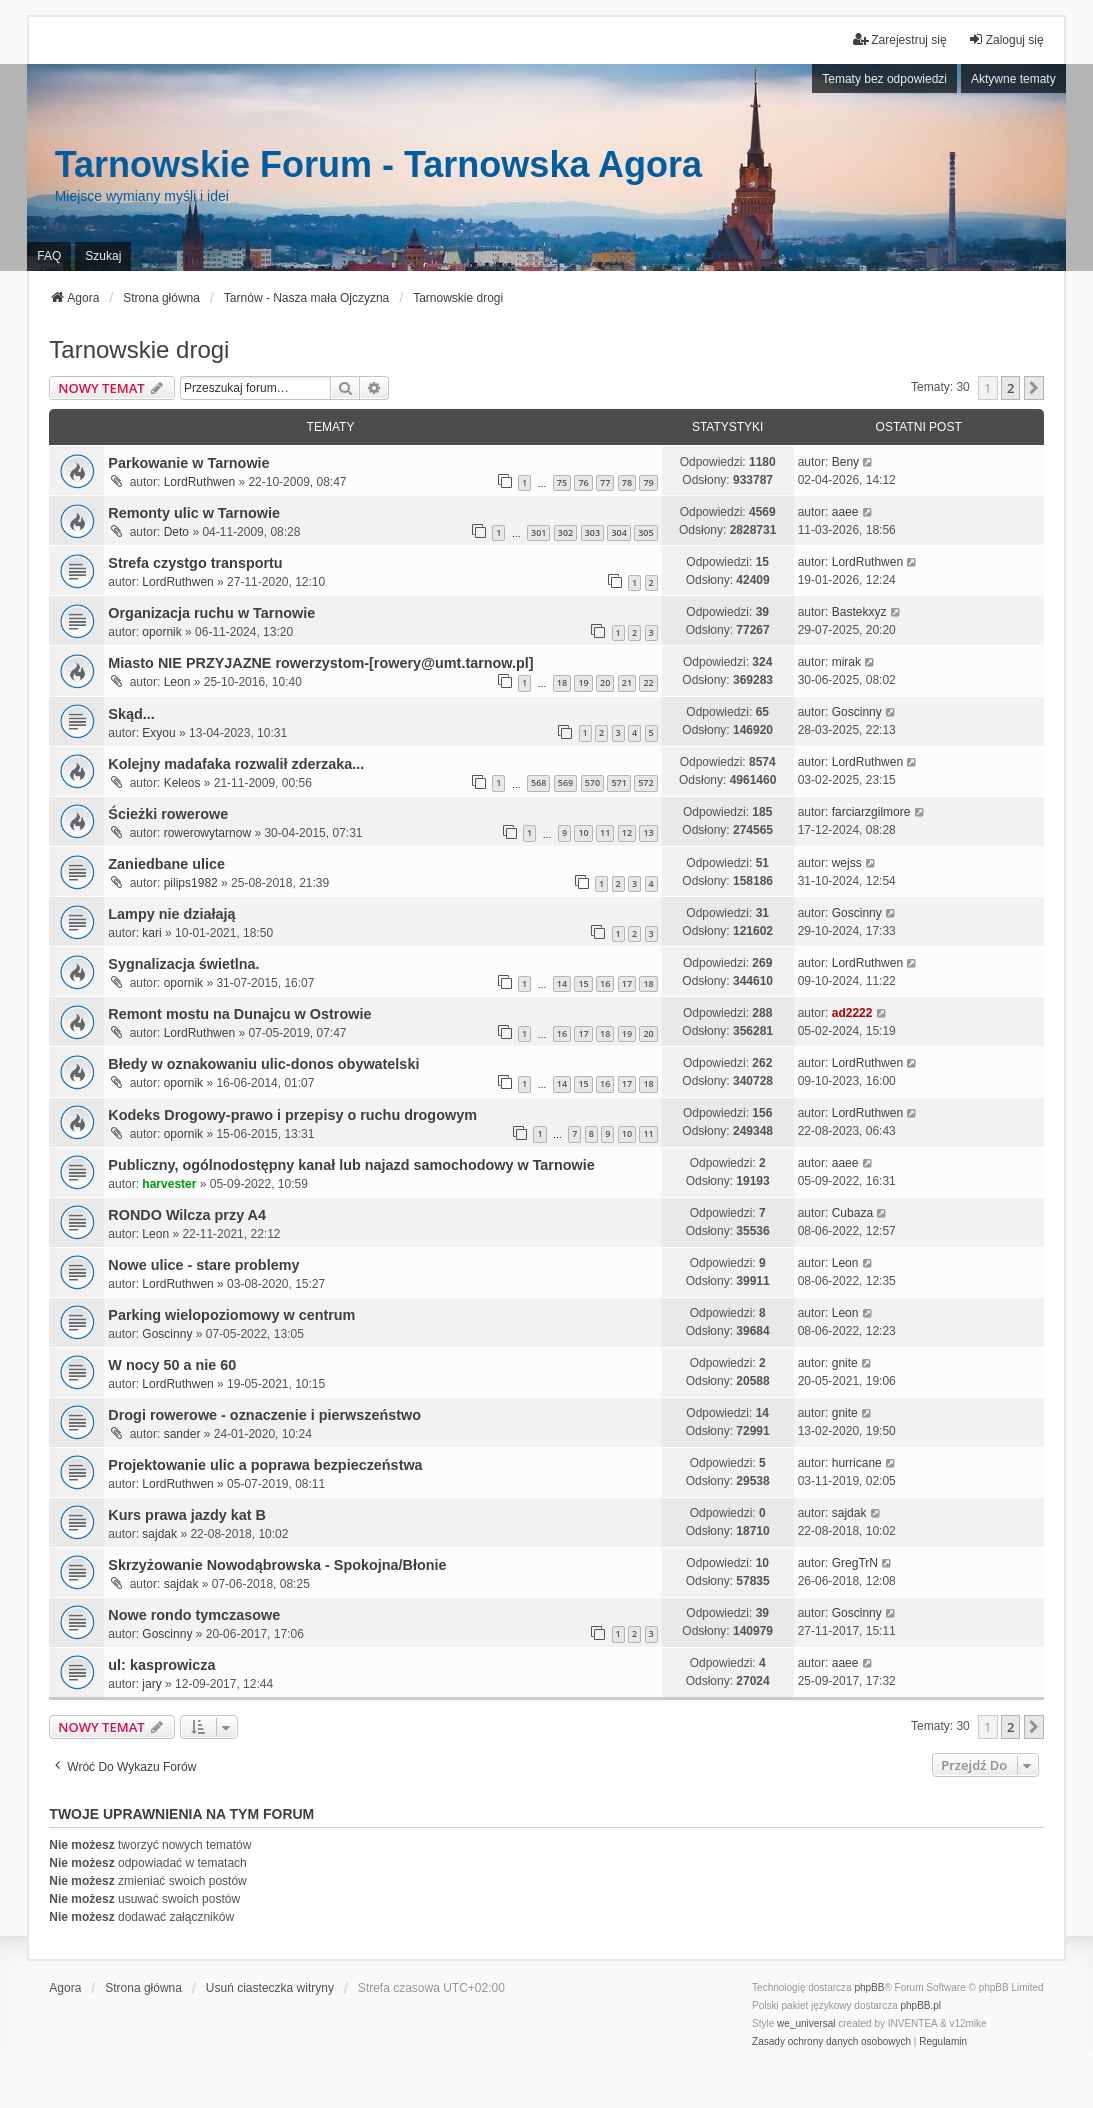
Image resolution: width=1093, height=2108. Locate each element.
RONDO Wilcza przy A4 (187, 1215)
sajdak (159, 1534)
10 (583, 832)
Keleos (182, 783)
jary (151, 1684)
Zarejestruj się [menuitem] (899, 39)
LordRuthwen (199, 482)
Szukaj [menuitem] (103, 256)
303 (592, 532)
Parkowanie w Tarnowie (188, 463)
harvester (169, 1184)
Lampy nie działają (171, 914)
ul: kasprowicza (161, 1665)
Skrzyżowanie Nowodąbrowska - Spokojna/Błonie (277, 1565)
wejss (847, 863)
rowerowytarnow (207, 833)
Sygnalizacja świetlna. (183, 964)
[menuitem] (831, 2042)
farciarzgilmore (871, 812)
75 (562, 482)
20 (605, 682)
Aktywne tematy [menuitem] (1013, 79)
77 (605, 482)
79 (648, 482)
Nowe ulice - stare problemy (203, 1265)
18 (562, 682)
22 (648, 682)
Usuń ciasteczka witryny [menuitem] (270, 1988)
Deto (176, 532)
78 (627, 482)
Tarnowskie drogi (139, 349)
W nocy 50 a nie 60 (172, 1365)
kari (151, 933)
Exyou (158, 733)
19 (583, 682)
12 (627, 832)
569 (565, 782)
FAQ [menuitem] (49, 256)
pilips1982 (191, 883)
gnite (845, 1363)
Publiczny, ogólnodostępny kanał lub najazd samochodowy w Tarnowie (351, 1165)
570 (592, 782)
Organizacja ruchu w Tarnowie (211, 613)
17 (627, 983)
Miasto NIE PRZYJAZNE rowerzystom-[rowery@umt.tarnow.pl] (320, 663)
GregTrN (855, 1563)
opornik (161, 632)
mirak (846, 662)
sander (182, 1434)
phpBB (869, 1987)
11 (605, 832)
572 (645, 782)
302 (565, 532)
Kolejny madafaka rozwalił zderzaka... (236, 764)
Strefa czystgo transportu (195, 563)
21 (627, 682)
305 (645, 532)
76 (583, 482)
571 (618, 782)
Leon (177, 682)
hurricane (857, 1463)
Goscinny (857, 712)
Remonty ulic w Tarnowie (194, 513)
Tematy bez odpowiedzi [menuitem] (884, 79)
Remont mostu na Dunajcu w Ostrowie (239, 1014)
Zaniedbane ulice (166, 864)
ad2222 (852, 1013)
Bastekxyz (859, 612)
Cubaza (852, 1213)
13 (648, 832)
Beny (845, 462)
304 (618, 532)
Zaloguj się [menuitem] (1006, 39)
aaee (845, 512)
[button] (1034, 388)
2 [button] (1010, 388)
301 (538, 532)
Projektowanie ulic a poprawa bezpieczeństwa (265, 1465)
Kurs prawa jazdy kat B (187, 1515)
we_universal (806, 2023)
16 (605, 983)
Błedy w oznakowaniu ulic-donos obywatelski (263, 1064)
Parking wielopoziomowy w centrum (231, 1315)
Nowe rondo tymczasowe (194, 1615)
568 (538, 782)
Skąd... (131, 714)
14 (562, 983)
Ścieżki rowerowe (168, 814)
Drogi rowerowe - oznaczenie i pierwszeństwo (264, 1415)
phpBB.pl (921, 2005)
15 (583, 983)
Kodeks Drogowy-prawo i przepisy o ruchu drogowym (292, 1115)
